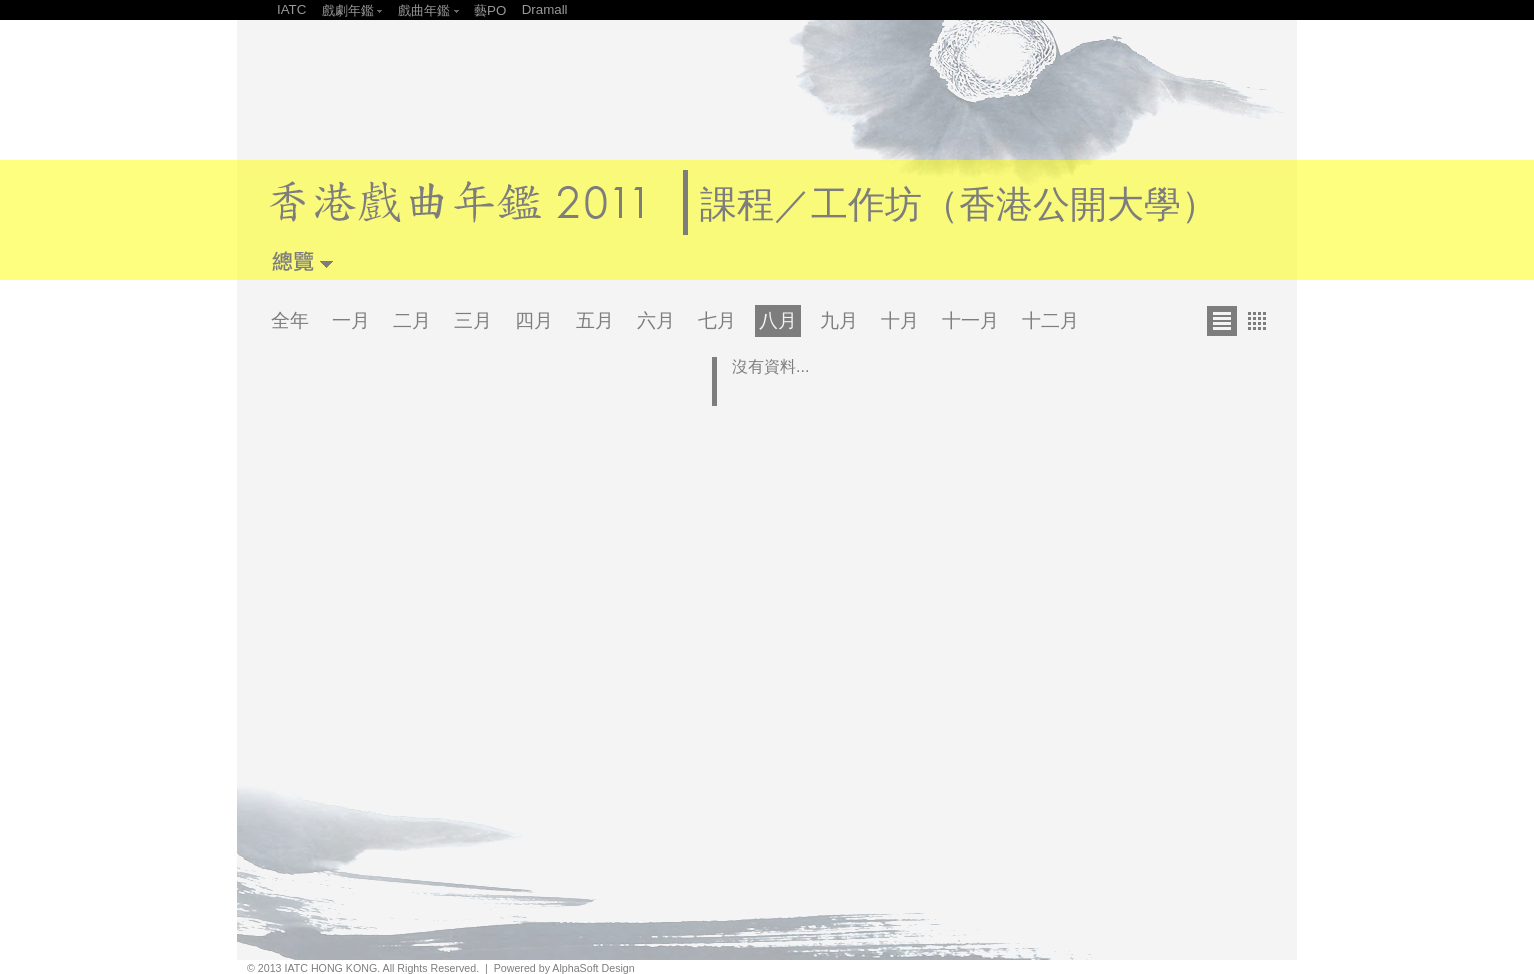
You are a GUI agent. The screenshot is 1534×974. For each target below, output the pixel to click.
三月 (473, 320)
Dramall (545, 9)
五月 (595, 320)
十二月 (1050, 320)
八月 (778, 320)
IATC (291, 9)
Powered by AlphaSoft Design (564, 968)
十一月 (970, 320)
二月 (412, 320)
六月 (656, 320)
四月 (534, 320)
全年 (290, 320)
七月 (717, 320)
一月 (351, 320)
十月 (900, 320)
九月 (839, 320)
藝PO (490, 10)
